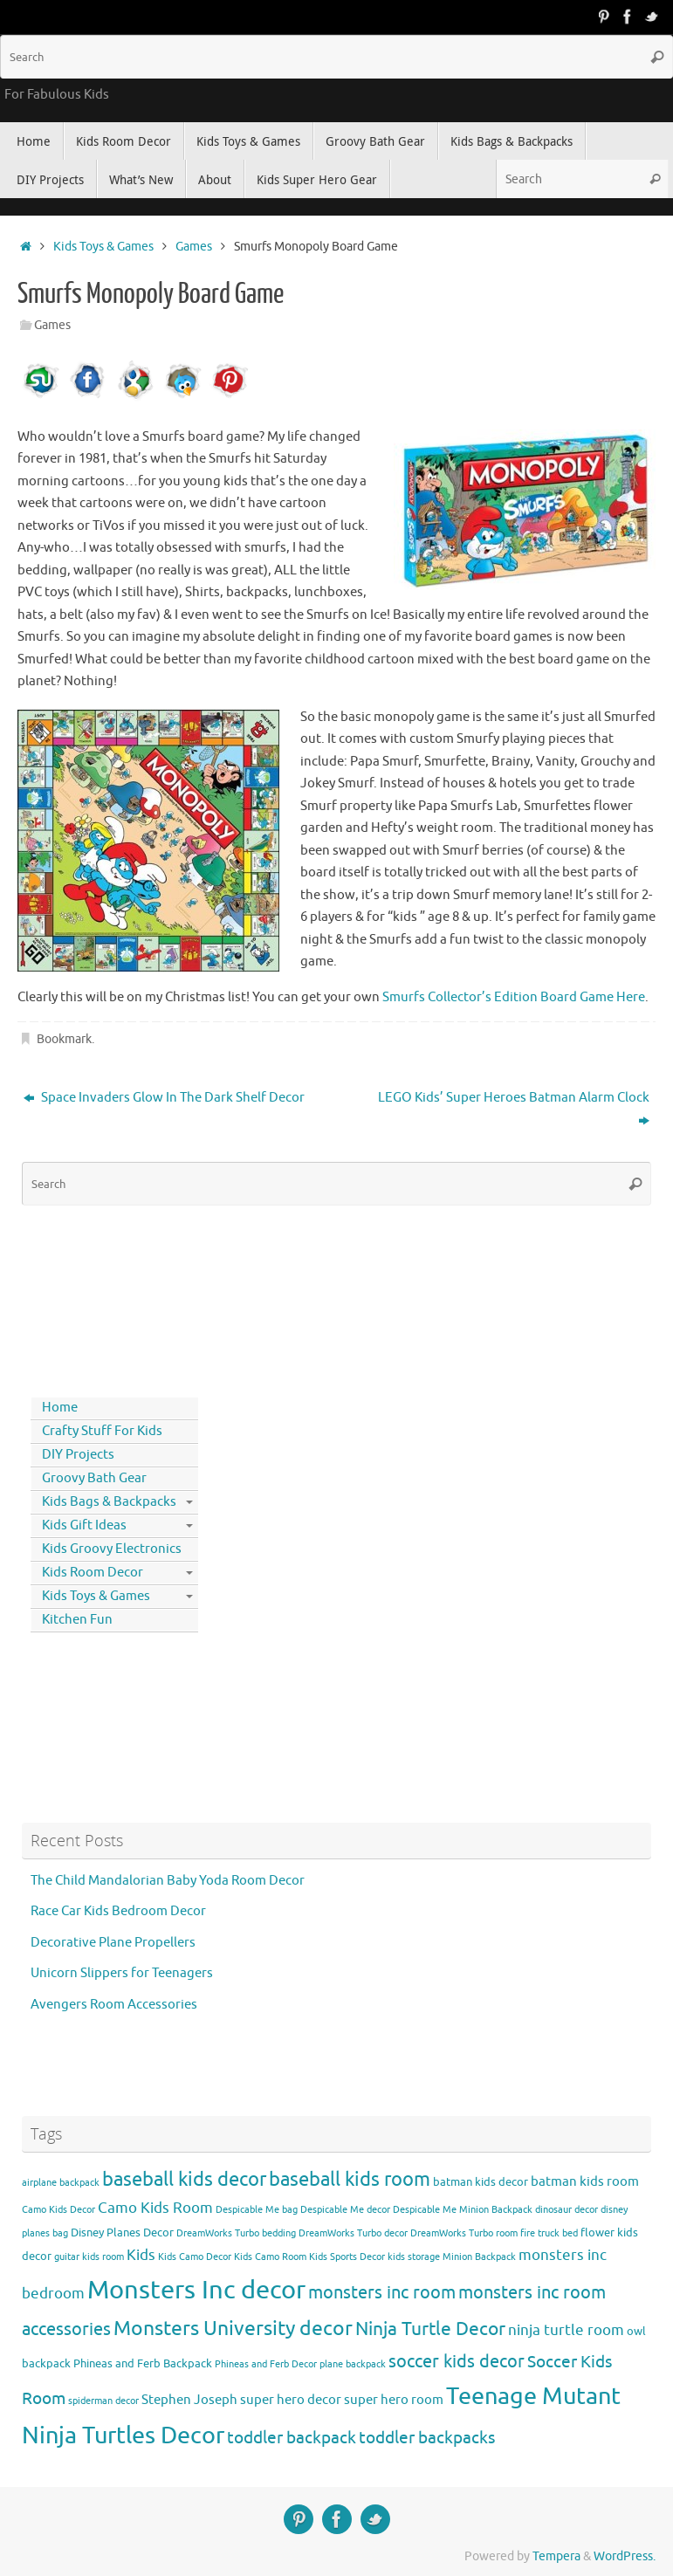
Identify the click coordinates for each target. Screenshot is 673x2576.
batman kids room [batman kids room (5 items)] (585, 2181)
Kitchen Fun (77, 1619)
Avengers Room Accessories (114, 2004)
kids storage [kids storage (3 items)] (414, 2257)
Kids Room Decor (92, 1572)
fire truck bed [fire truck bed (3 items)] (549, 2233)
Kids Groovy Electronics (112, 1549)
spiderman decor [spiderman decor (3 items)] (103, 2401)
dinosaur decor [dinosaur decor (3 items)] (566, 2209)
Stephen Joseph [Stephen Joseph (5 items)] (189, 2399)
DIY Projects (78, 1454)
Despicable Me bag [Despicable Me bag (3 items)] (257, 2209)
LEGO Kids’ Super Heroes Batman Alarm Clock (513, 1109)
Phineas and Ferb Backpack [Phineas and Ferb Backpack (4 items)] (142, 2363)
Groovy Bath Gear (94, 1478)
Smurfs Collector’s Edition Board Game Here (513, 997)
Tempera (556, 2556)
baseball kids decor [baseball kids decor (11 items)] (184, 2179)
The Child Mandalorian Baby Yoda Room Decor (168, 1880)
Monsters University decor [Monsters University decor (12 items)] (233, 2328)
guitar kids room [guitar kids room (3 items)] (89, 2257)
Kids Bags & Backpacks (109, 1502)
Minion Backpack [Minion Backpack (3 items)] (479, 2257)
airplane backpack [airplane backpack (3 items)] (61, 2182)
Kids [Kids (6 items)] (141, 2255)
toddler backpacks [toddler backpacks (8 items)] (427, 2438)
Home (60, 1407)
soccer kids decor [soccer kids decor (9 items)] (456, 2361)
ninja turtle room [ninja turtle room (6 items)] (566, 2330)
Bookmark (64, 1039)
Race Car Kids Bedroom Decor (118, 1911)
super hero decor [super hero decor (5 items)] (290, 2399)
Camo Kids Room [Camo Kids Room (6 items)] (155, 2208)
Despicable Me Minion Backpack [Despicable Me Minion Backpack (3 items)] (462, 2209)
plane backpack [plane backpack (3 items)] (352, 2364)
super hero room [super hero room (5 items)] (393, 2399)
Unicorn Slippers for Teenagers (122, 1973)
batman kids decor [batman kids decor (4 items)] (480, 2181)
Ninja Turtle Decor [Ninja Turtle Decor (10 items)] (430, 2329)
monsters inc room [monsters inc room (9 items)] (382, 2292)
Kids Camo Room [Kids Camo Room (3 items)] (270, 2257)
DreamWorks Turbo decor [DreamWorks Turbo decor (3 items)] (353, 2233)
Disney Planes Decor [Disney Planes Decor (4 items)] (122, 2232)
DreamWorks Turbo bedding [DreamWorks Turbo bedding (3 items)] (236, 2233)
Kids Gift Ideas (84, 1525)
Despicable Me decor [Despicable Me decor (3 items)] (345, 2209)
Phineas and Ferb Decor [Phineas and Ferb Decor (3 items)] (266, 2364)
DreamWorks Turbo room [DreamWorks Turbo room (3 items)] (464, 2233)
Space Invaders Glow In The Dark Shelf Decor (164, 1097)
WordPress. (625, 2556)
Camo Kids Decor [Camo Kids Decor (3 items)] (58, 2209)
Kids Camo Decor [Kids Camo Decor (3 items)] (194, 2257)
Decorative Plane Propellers (113, 1942)
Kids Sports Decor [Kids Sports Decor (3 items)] (347, 2257)
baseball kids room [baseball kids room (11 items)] (349, 2179)
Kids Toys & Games (103, 246)
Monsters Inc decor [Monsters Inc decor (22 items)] (196, 2290)
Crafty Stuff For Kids (102, 1431)
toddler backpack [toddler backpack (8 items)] (291, 2438)
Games (193, 246)
